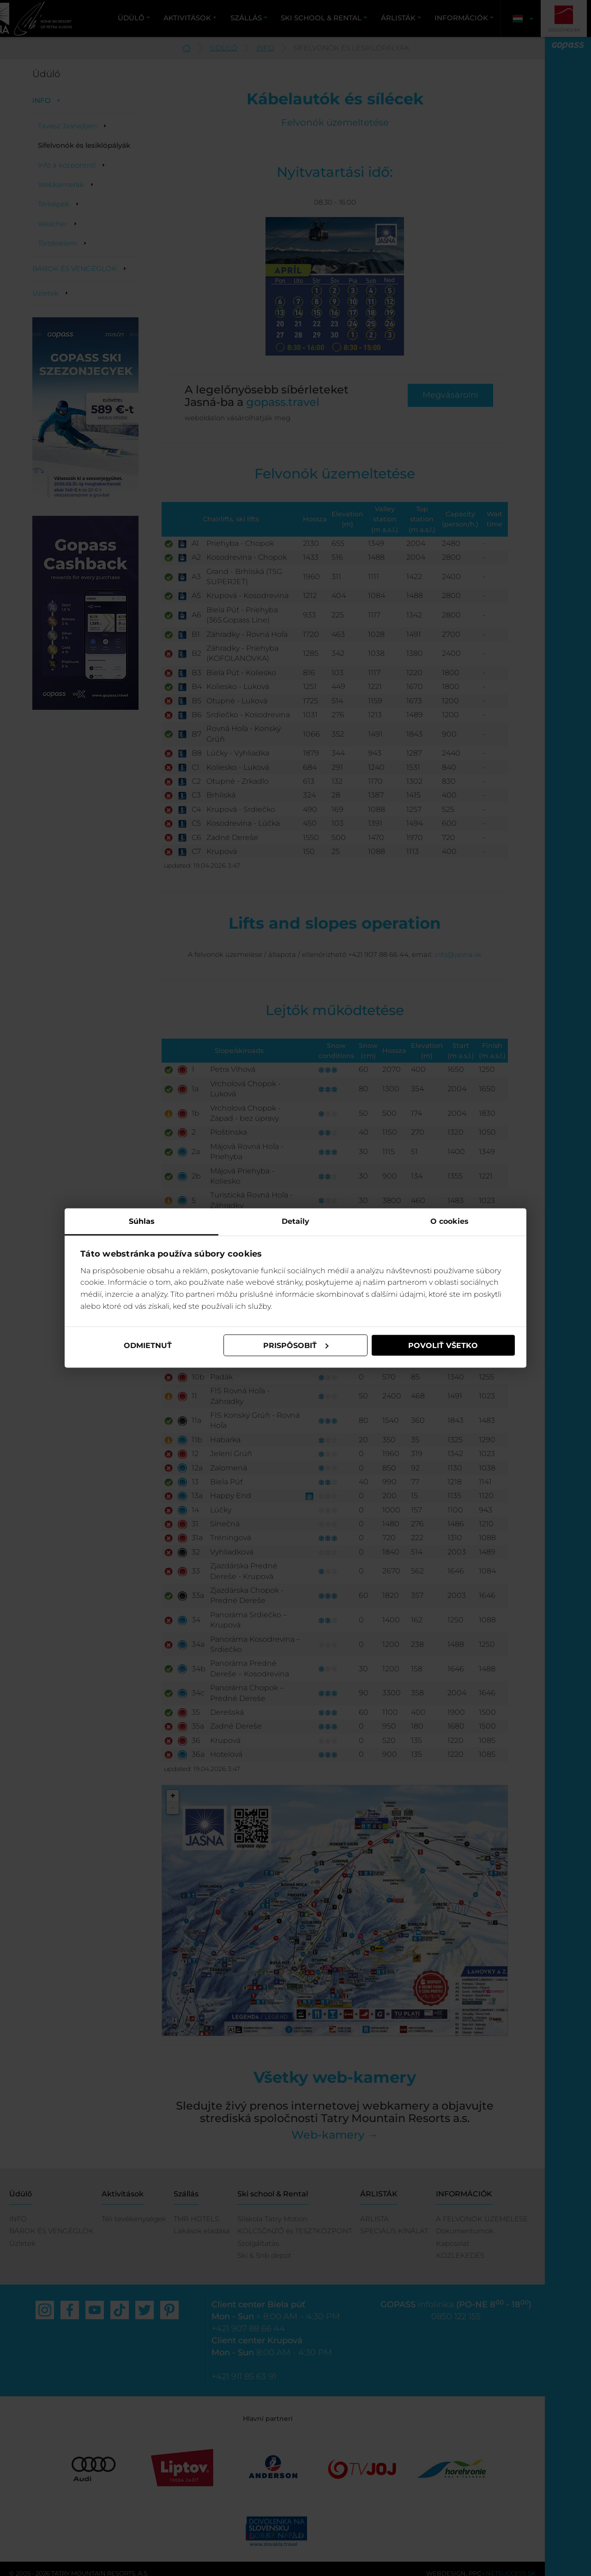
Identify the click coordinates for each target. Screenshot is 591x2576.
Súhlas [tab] (142, 1221)
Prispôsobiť (296, 1345)
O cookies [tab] (449, 1221)
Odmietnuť (148, 1345)
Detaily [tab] (295, 1221)
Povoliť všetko (443, 1345)
